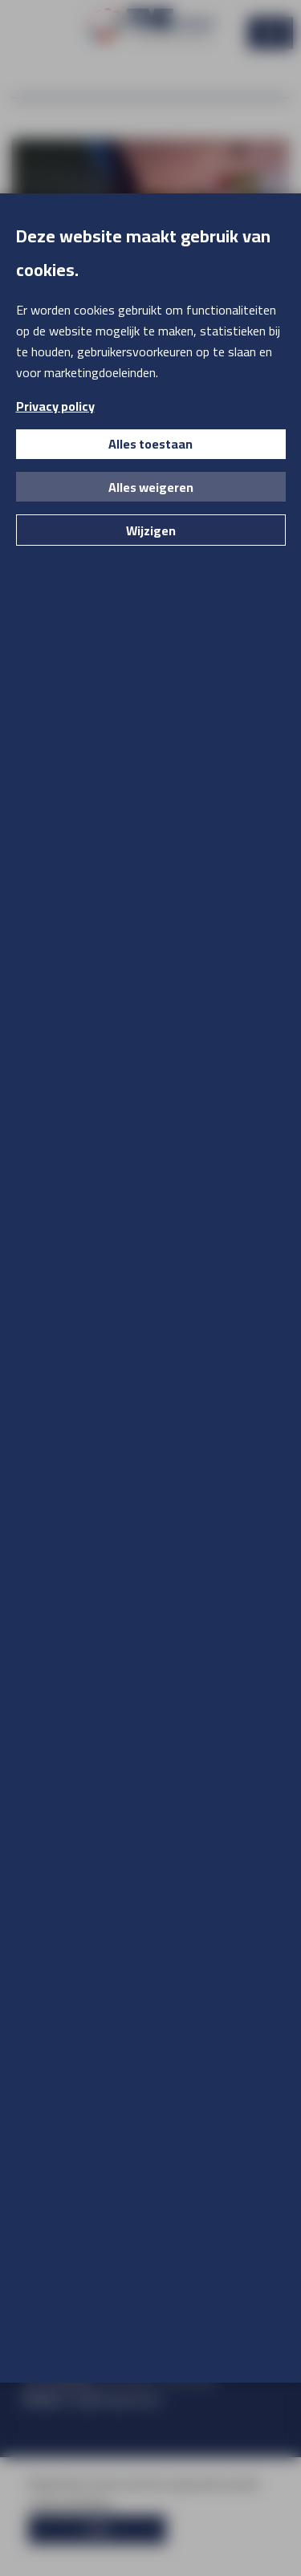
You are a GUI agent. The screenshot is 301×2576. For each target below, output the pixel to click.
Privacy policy (55, 406)
